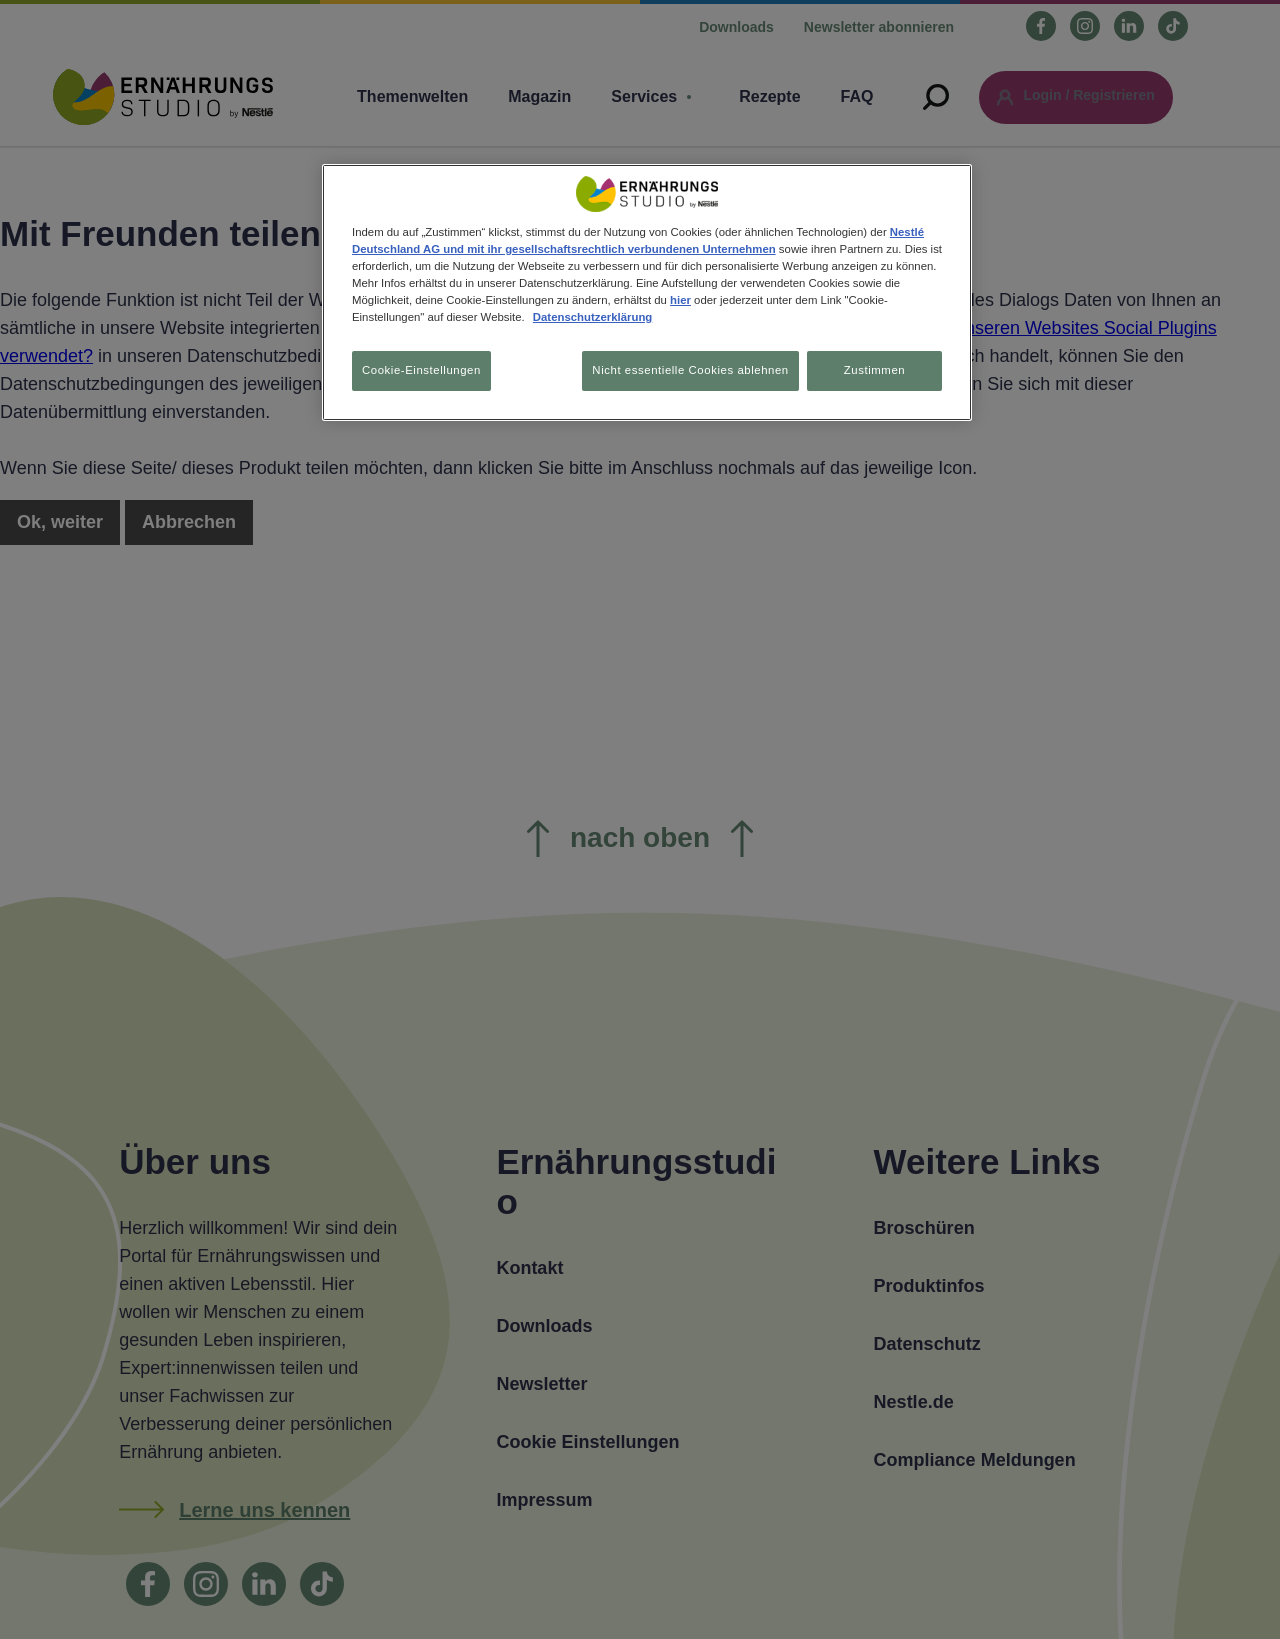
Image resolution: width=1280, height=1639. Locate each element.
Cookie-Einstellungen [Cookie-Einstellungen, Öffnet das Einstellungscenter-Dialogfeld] (421, 370)
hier (680, 300)
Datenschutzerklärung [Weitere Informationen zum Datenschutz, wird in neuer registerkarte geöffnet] (592, 317)
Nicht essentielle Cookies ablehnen (683, 370)
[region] (647, 294)
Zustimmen (874, 370)
